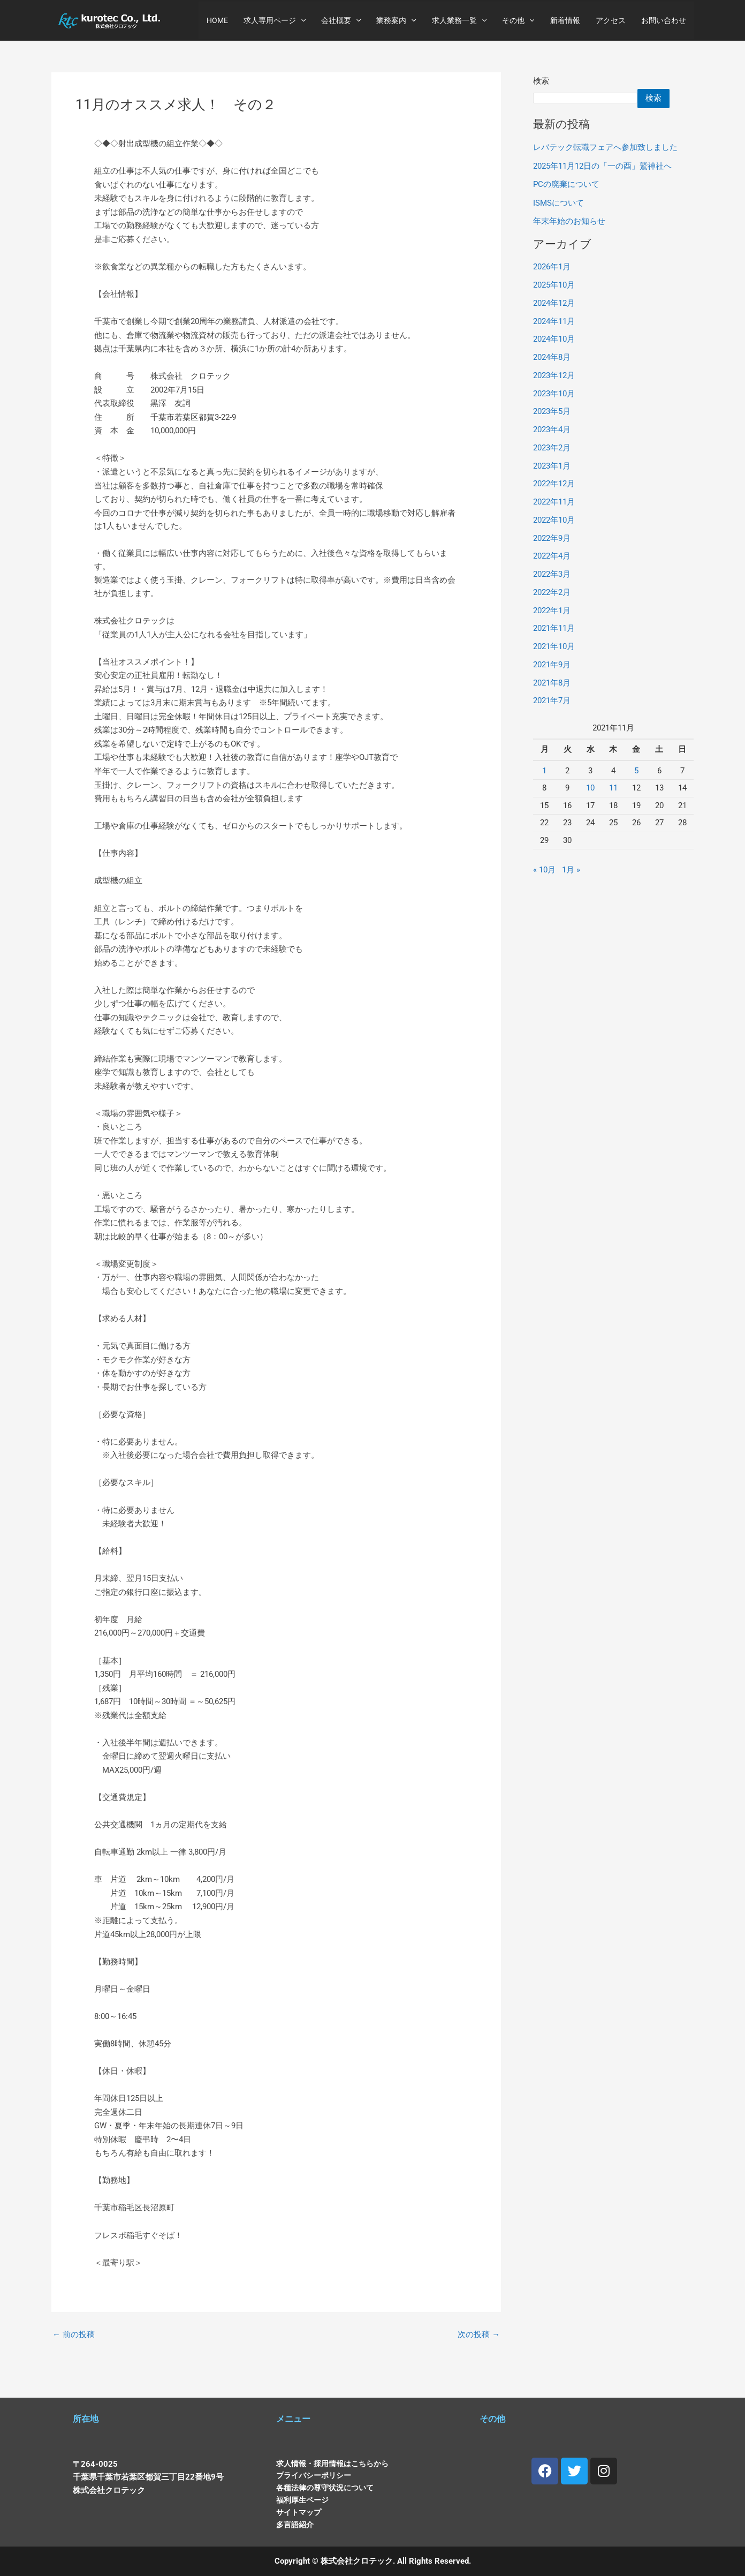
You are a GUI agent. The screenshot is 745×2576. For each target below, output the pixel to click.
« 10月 (544, 870)
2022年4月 (552, 556)
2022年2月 (552, 592)
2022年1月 (552, 610)
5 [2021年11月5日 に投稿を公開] (636, 770)
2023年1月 (552, 466)
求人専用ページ (278, 20)
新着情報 (566, 20)
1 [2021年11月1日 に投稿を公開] (544, 770)
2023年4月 (552, 429)
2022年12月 (554, 484)
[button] (304, 20)
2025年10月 (554, 285)
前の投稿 (73, 2352)
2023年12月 (554, 375)
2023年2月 (552, 448)
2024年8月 (552, 357)
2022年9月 (552, 538)
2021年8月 (552, 683)
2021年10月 (554, 646)
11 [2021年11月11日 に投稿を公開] (613, 788)
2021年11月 (554, 629)
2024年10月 (554, 339)
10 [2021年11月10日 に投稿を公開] (590, 788)
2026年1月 (552, 267)
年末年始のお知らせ (569, 221)
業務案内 (399, 20)
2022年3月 (552, 574)
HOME (221, 20)
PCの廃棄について (566, 184)
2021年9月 (552, 664)
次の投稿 (479, 2352)
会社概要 (344, 20)
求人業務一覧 (461, 20)
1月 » (571, 870)
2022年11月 (554, 502)
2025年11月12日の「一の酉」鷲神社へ (602, 166)
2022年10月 (554, 520)
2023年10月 (554, 393)
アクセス (611, 20)
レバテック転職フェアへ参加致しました (605, 147)
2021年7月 (552, 701)
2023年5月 (552, 412)
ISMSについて (558, 203)
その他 (520, 20)
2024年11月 (554, 321)
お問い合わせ (663, 20)
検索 (541, 81)
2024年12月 (554, 303)
